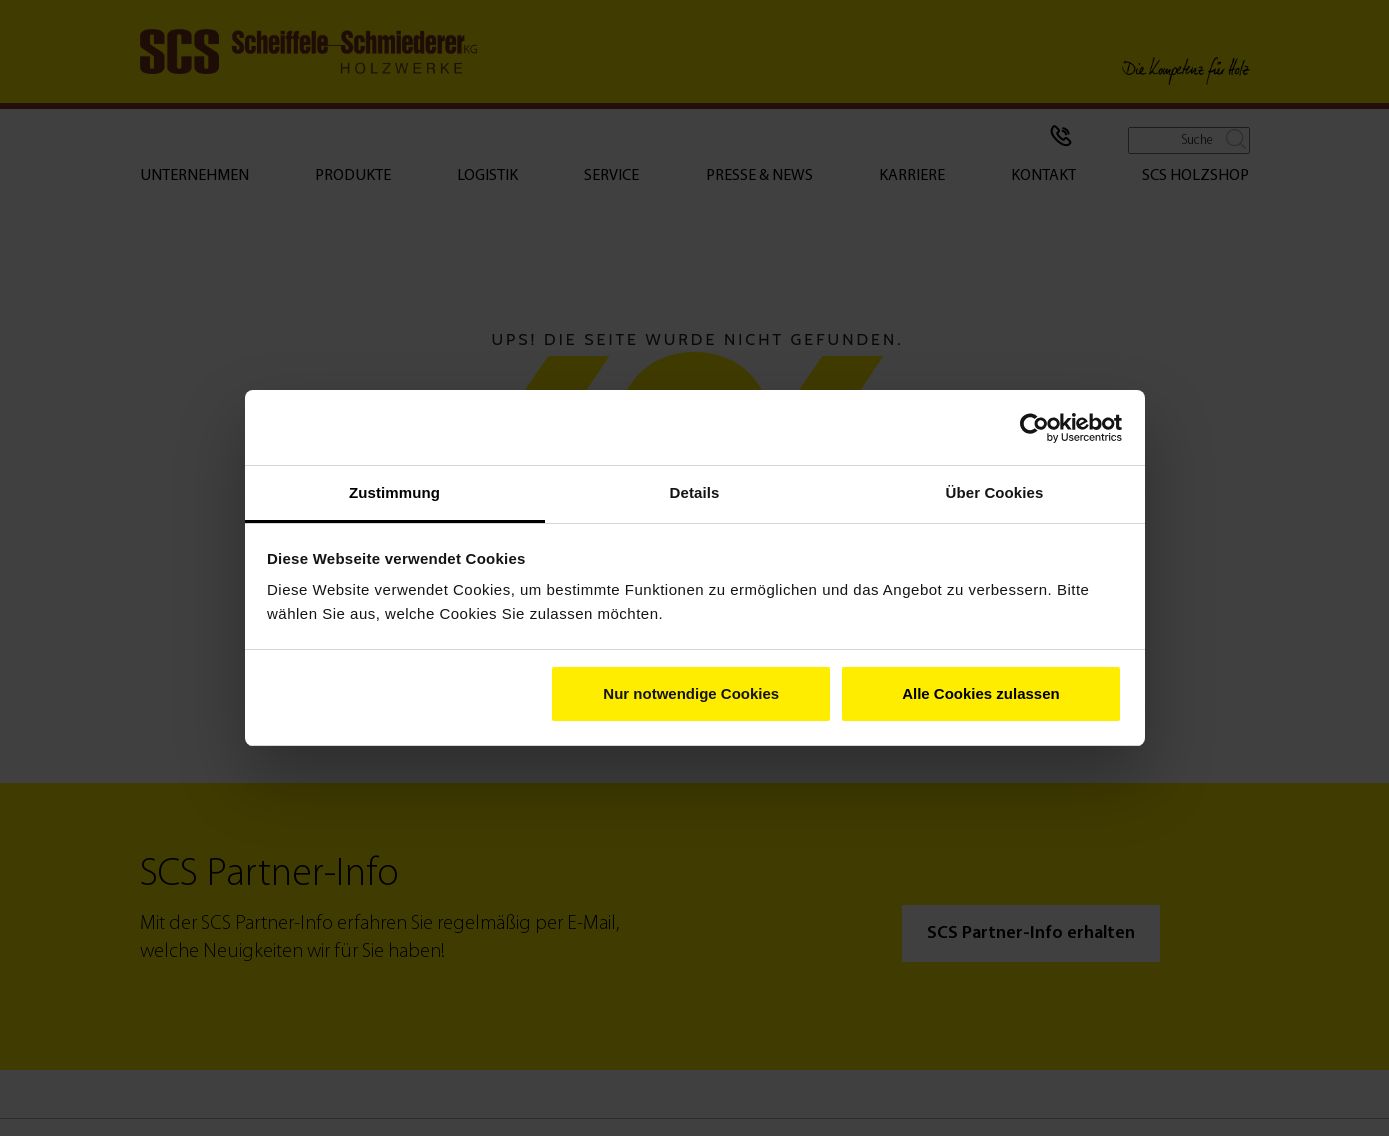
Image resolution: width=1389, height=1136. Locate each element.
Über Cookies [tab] (995, 492)
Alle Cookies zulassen (981, 693)
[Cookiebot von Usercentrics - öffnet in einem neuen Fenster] (1034, 428)
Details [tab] (695, 492)
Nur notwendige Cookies (691, 693)
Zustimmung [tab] (394, 492)
